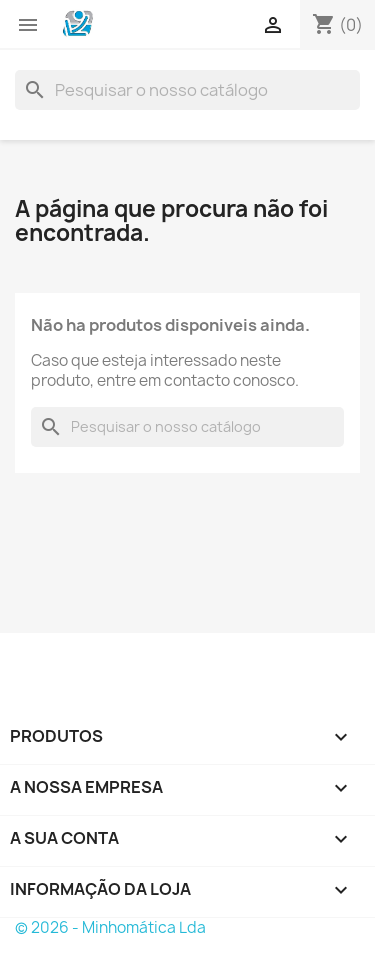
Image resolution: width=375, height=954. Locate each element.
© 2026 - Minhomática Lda (110, 927)
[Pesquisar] (187, 90)
